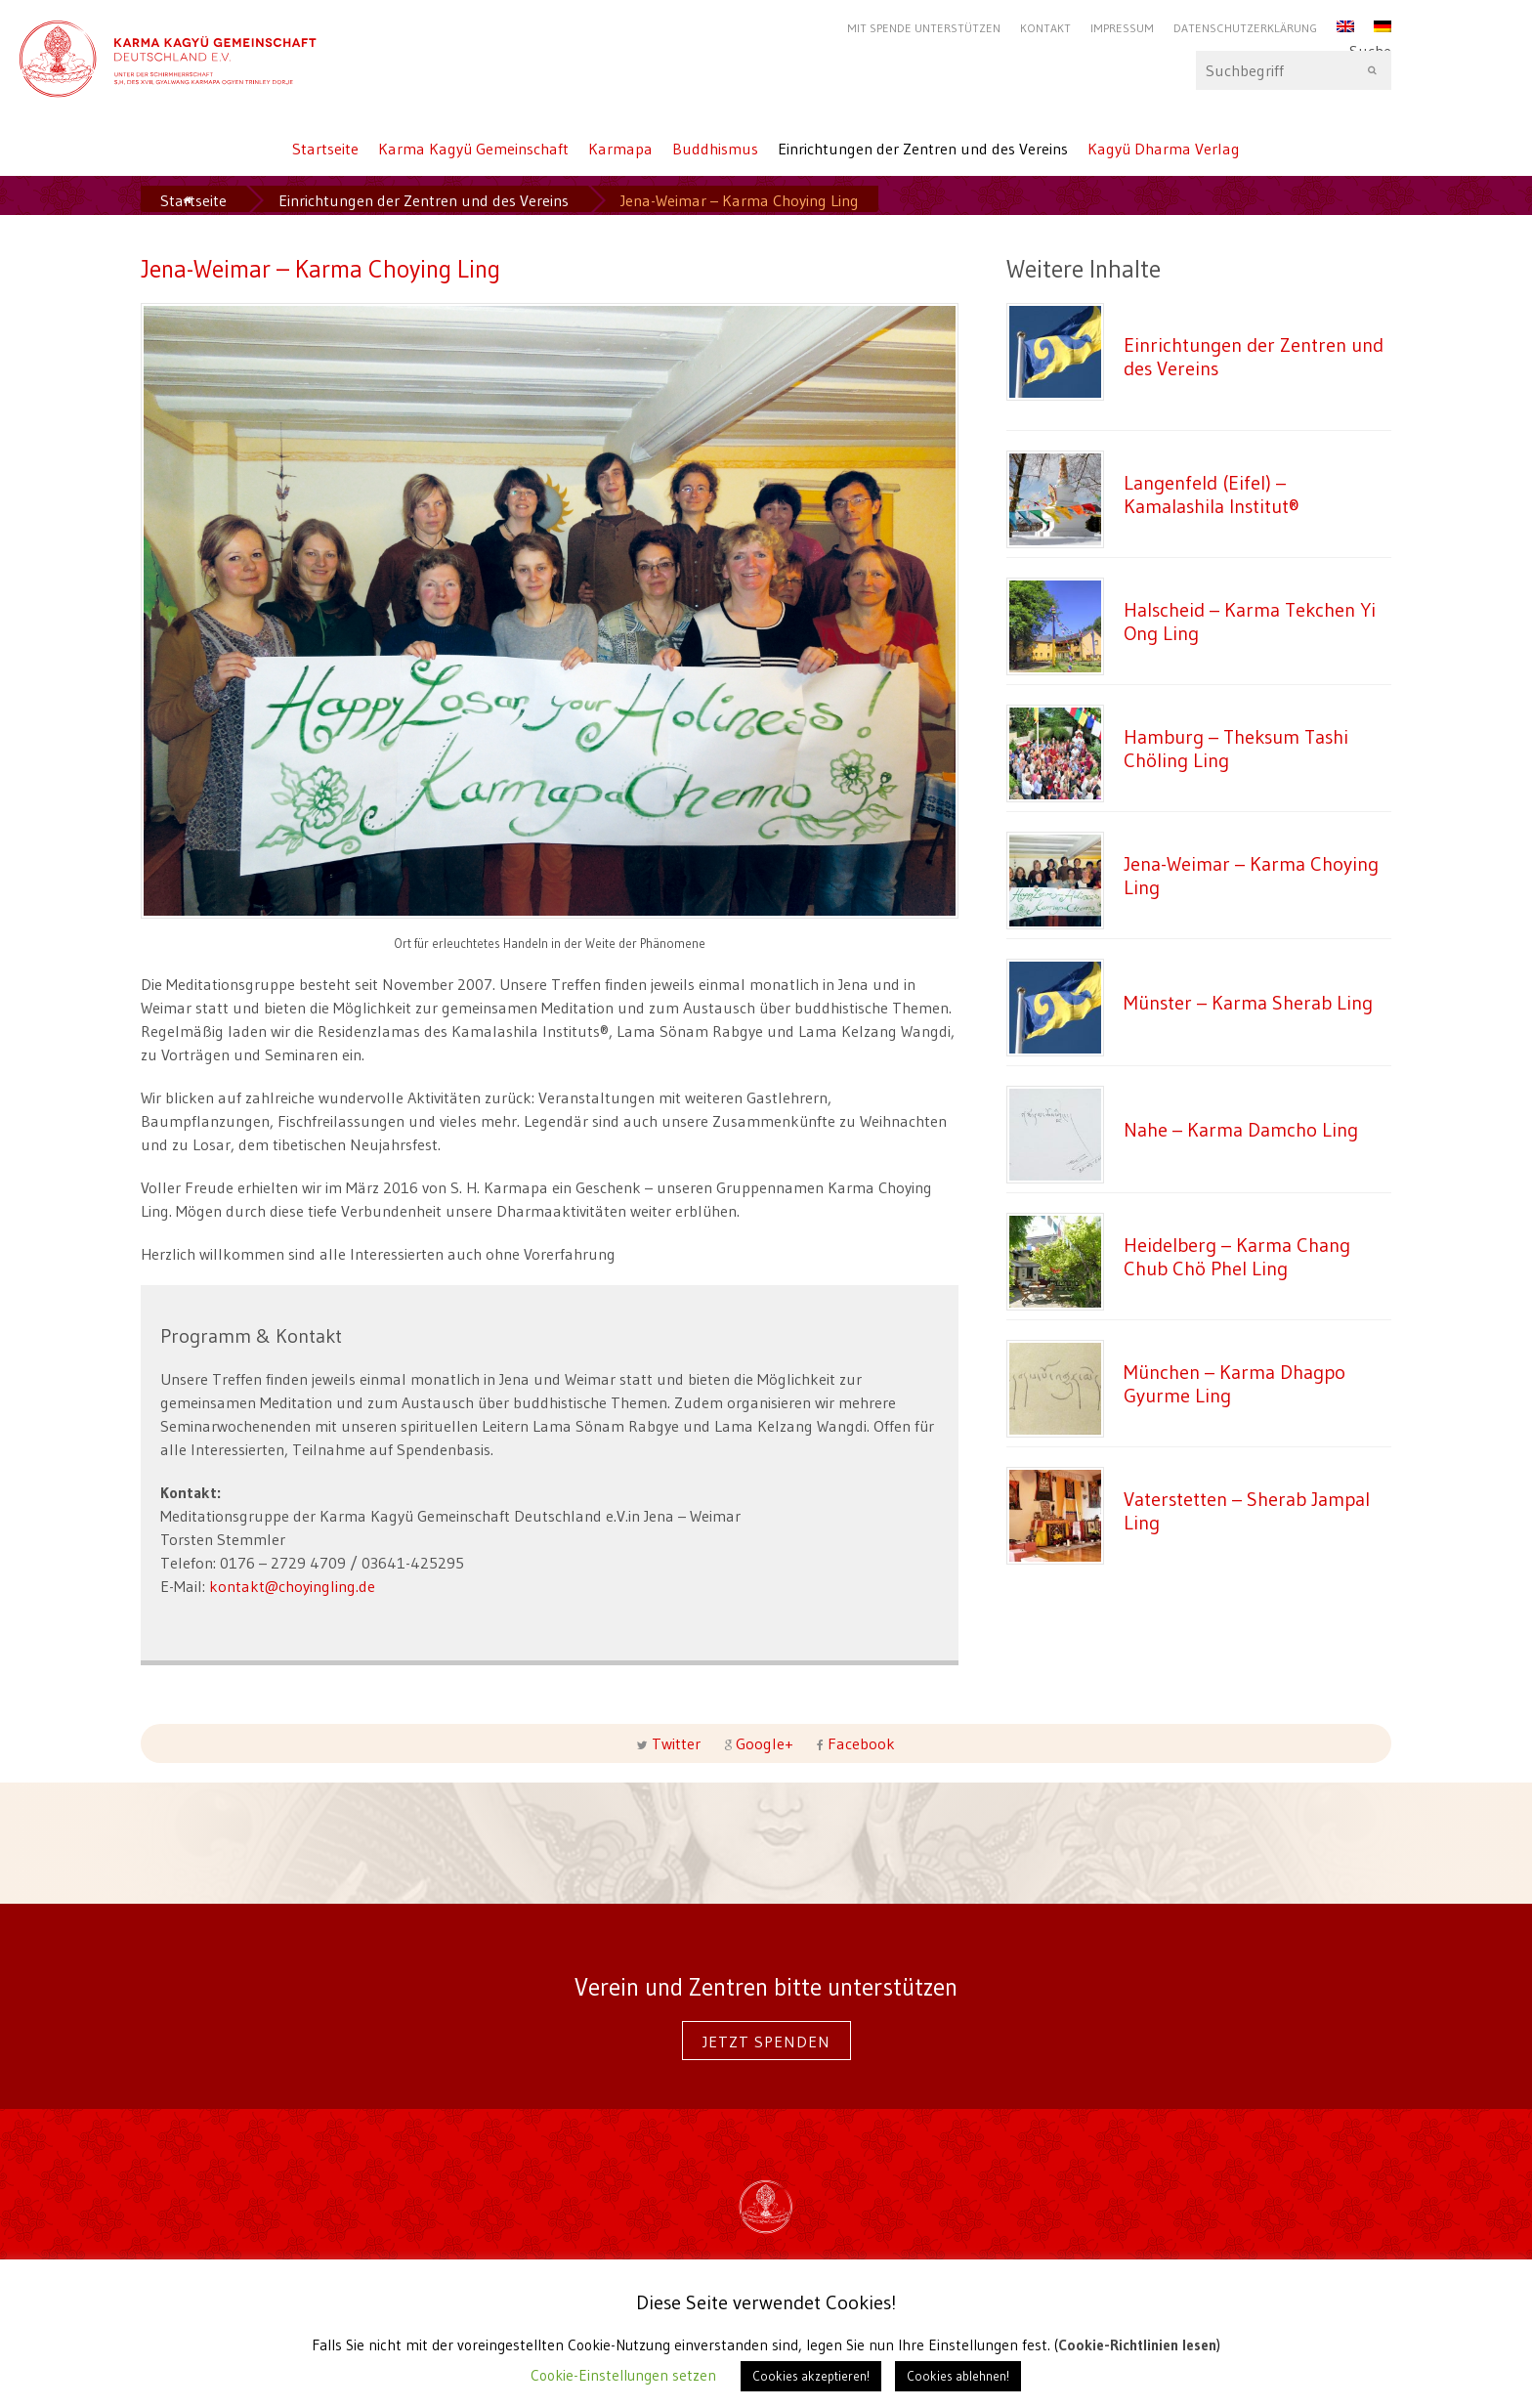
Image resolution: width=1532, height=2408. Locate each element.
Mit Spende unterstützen (923, 28)
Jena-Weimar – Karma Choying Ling (1251, 875)
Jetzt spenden (766, 2041)
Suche (1293, 70)
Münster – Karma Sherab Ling (1248, 1002)
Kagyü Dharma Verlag (1163, 148)
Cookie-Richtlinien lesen (1137, 2345)
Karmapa (620, 148)
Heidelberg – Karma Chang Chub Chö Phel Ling (1237, 1256)
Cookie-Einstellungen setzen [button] (623, 2375)
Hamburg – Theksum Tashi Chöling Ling (1236, 748)
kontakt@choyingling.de (292, 1586)
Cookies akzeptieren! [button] (811, 2376)
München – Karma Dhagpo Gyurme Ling (1234, 1383)
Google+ (764, 1743)
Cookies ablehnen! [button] (958, 2376)
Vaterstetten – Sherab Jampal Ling (1247, 1510)
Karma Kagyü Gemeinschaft (473, 148)
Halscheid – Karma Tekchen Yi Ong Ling (1250, 621)
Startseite (325, 148)
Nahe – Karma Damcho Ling (1241, 1129)
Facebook (859, 1743)
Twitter (676, 1743)
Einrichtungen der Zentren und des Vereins (923, 148)
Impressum (1122, 28)
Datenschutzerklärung (1245, 28)
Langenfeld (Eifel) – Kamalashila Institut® (1211, 494)
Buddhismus (715, 148)
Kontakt (1045, 28)
